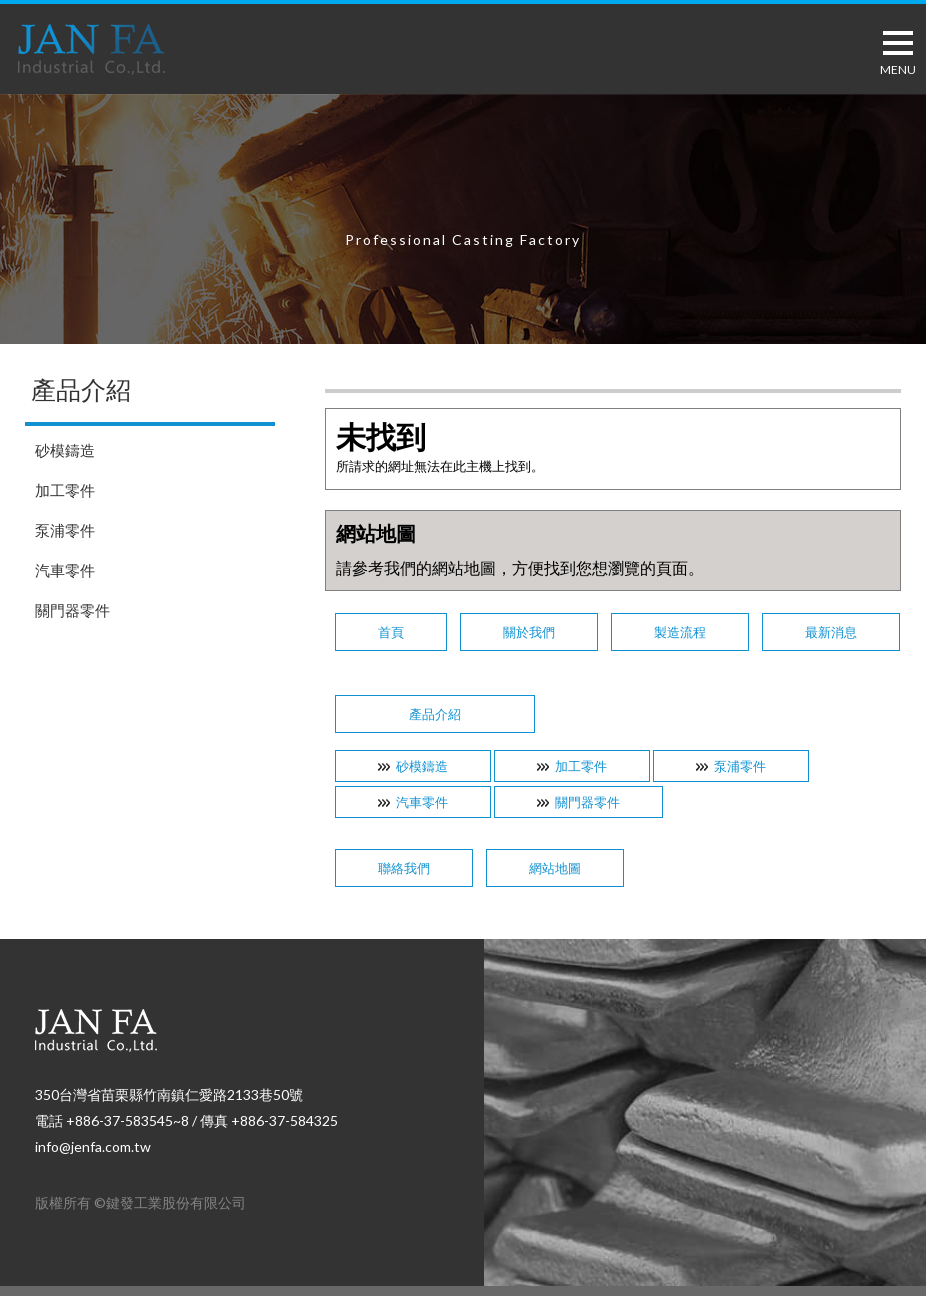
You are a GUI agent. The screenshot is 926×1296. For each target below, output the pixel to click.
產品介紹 (435, 714)
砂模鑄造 (65, 450)
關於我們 (529, 632)
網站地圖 (555, 868)
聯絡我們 (404, 868)
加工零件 (65, 490)
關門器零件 (72, 610)
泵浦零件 (65, 530)
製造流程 (680, 632)
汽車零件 (65, 570)
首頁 (391, 632)
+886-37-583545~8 (127, 1120)
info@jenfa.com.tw (93, 1146)
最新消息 (831, 632)
